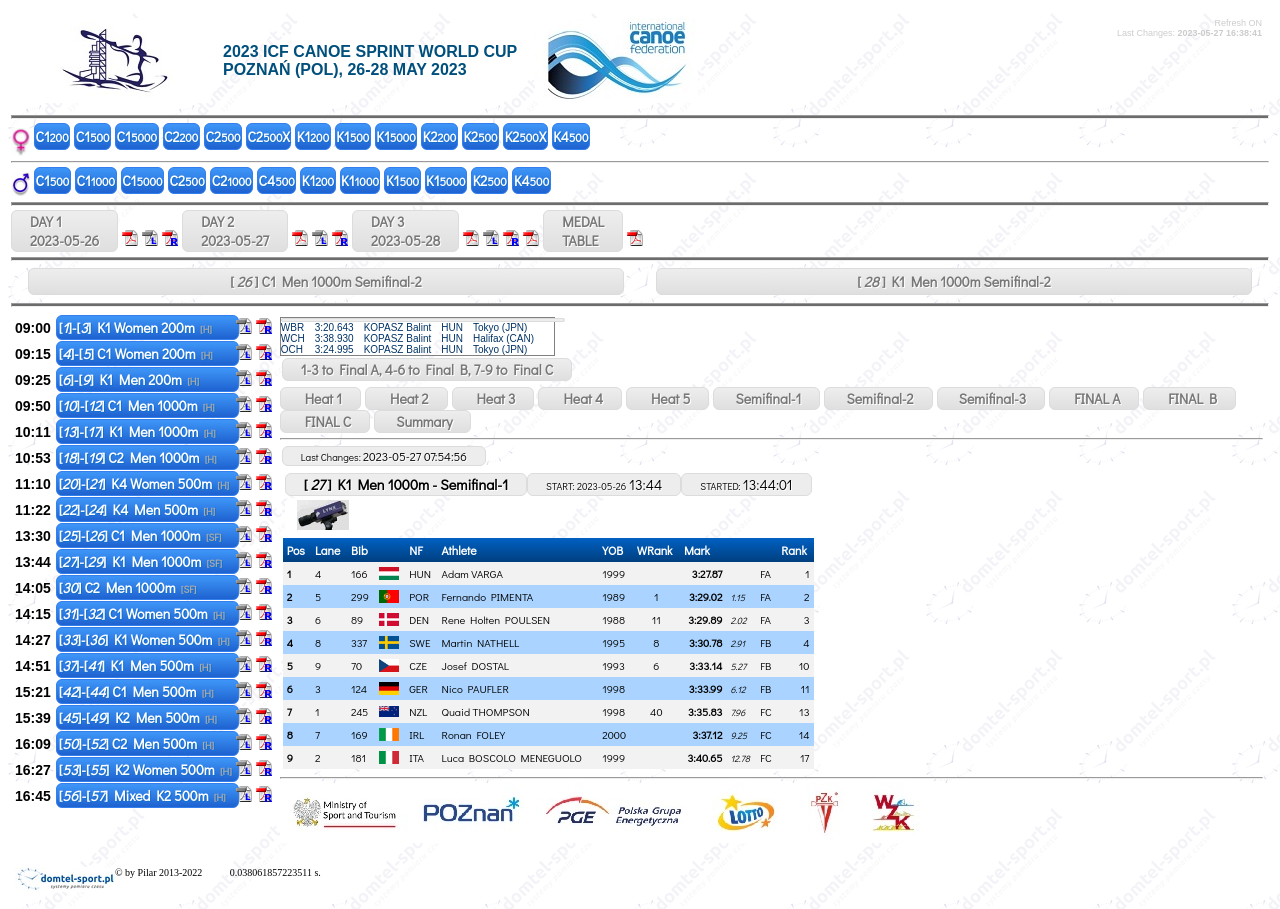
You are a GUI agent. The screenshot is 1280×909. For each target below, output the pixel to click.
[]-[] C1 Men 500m (136, 691)
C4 (277, 180)
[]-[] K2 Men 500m (138, 717)
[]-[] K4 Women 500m (144, 483)
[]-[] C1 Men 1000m (137, 405)
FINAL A (1094, 398)
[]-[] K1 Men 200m (129, 379)
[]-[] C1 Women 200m (136, 353)
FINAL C (325, 421)
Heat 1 (320, 398)
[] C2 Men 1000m (128, 587)
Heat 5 (667, 398)
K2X (525, 136)
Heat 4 (580, 398)
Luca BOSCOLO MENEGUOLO (512, 757)
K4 (570, 136)
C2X (269, 136)
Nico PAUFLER (475, 688)
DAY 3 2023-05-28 (405, 231)
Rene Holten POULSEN (496, 619)
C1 (52, 136)
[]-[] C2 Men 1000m (138, 457)
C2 (181, 136)
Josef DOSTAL (476, 665)
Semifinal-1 (766, 398)
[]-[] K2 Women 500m (145, 769)
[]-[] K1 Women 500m (144, 639)
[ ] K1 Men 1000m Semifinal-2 (953, 281)
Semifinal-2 (878, 398)
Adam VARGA (472, 573)
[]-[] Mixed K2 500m (142, 795)
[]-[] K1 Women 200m (135, 327)
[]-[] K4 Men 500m (137, 509)
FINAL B (1189, 398)
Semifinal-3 (991, 398)
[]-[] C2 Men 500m (136, 743)
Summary (422, 421)
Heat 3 (493, 398)
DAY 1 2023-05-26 (64, 231)
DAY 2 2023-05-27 (235, 231)
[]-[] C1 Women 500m (142, 613)
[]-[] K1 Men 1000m (137, 431)
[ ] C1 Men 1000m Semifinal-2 (325, 281)
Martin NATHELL (481, 642)
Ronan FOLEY (474, 734)
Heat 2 (406, 398)
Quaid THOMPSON (486, 711)
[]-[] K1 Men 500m (135, 665)
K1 (313, 136)
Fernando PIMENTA (488, 596)
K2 (440, 136)
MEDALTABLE (583, 231)
